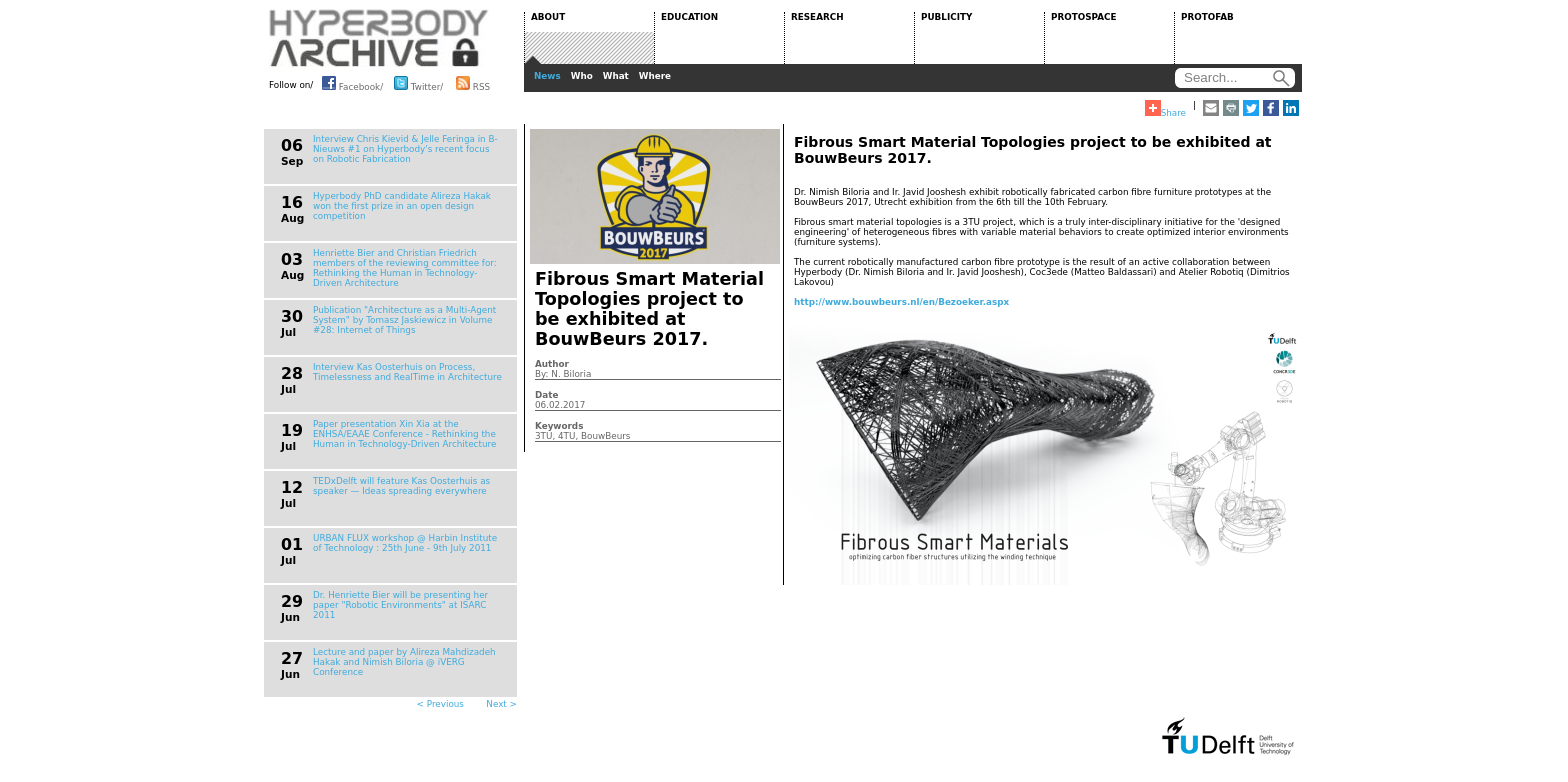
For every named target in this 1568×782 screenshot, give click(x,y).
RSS (473, 83)
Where (655, 76)
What (616, 76)
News (547, 76)
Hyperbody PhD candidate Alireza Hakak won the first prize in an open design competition (402, 206)
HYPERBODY (379, 38)
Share (1165, 109)
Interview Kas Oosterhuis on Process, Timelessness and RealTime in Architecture (407, 372)
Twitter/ (418, 83)
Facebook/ (352, 83)
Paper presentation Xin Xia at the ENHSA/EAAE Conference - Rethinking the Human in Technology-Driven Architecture (404, 434)
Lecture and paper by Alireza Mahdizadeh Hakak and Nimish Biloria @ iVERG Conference (404, 662)
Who (582, 76)
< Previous (440, 704)
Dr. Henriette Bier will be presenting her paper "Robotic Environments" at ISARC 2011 (400, 605)
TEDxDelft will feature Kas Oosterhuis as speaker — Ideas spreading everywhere (401, 486)
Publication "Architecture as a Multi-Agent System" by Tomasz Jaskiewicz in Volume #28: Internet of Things (404, 320)
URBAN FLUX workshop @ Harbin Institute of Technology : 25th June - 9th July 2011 (405, 543)
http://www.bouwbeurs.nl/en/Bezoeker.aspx (901, 302)
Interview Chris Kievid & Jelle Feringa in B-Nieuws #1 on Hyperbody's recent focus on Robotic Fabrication (405, 149)
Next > (501, 704)
